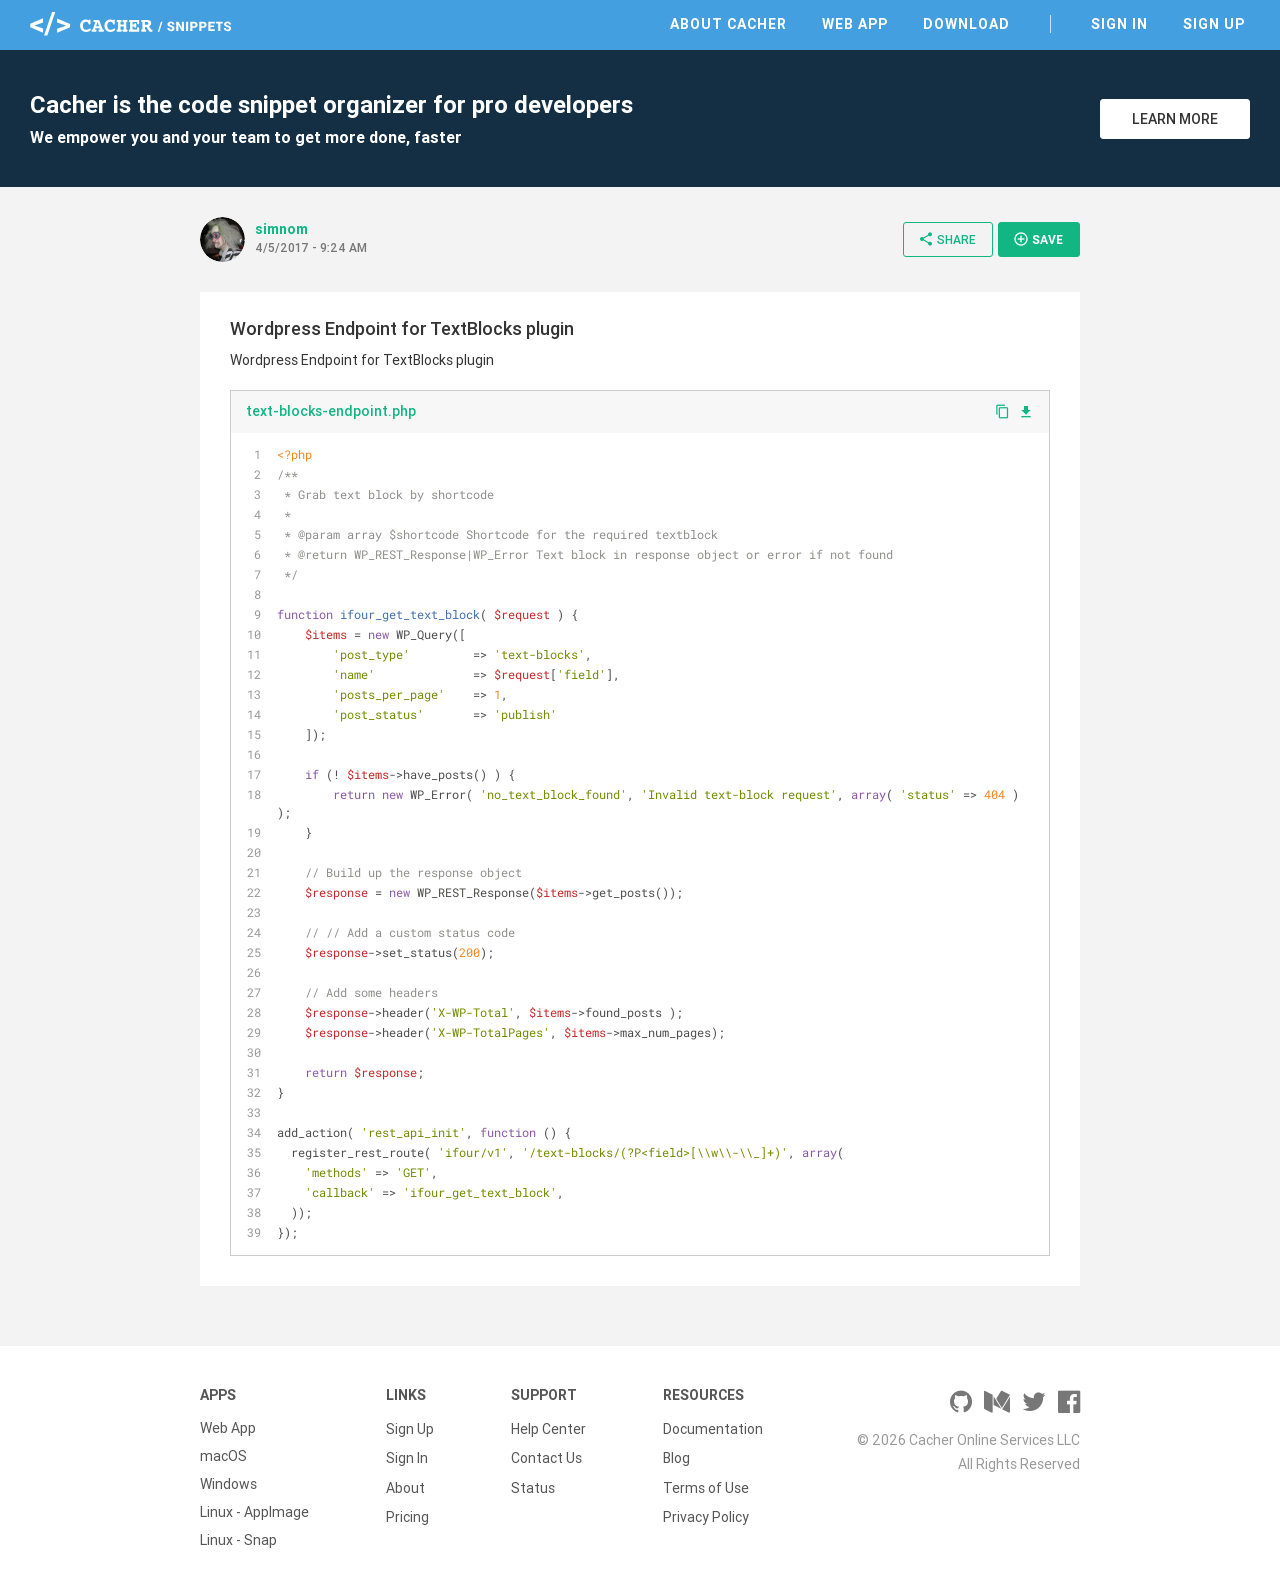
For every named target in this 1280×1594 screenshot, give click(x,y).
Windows (228, 1484)
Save (1038, 239)
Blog (676, 1456)
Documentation (713, 1428)
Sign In (1119, 24)
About (405, 1484)
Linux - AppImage (254, 1512)
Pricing (407, 1512)
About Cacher (728, 24)
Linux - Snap (238, 1540)
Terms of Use (706, 1484)
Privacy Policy (706, 1512)
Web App (855, 24)
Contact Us (546, 1456)
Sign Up (1214, 24)
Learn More (1175, 119)
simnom (281, 229)
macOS (223, 1456)
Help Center (548, 1428)
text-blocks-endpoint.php (331, 411)
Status (533, 1484)
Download (966, 24)
